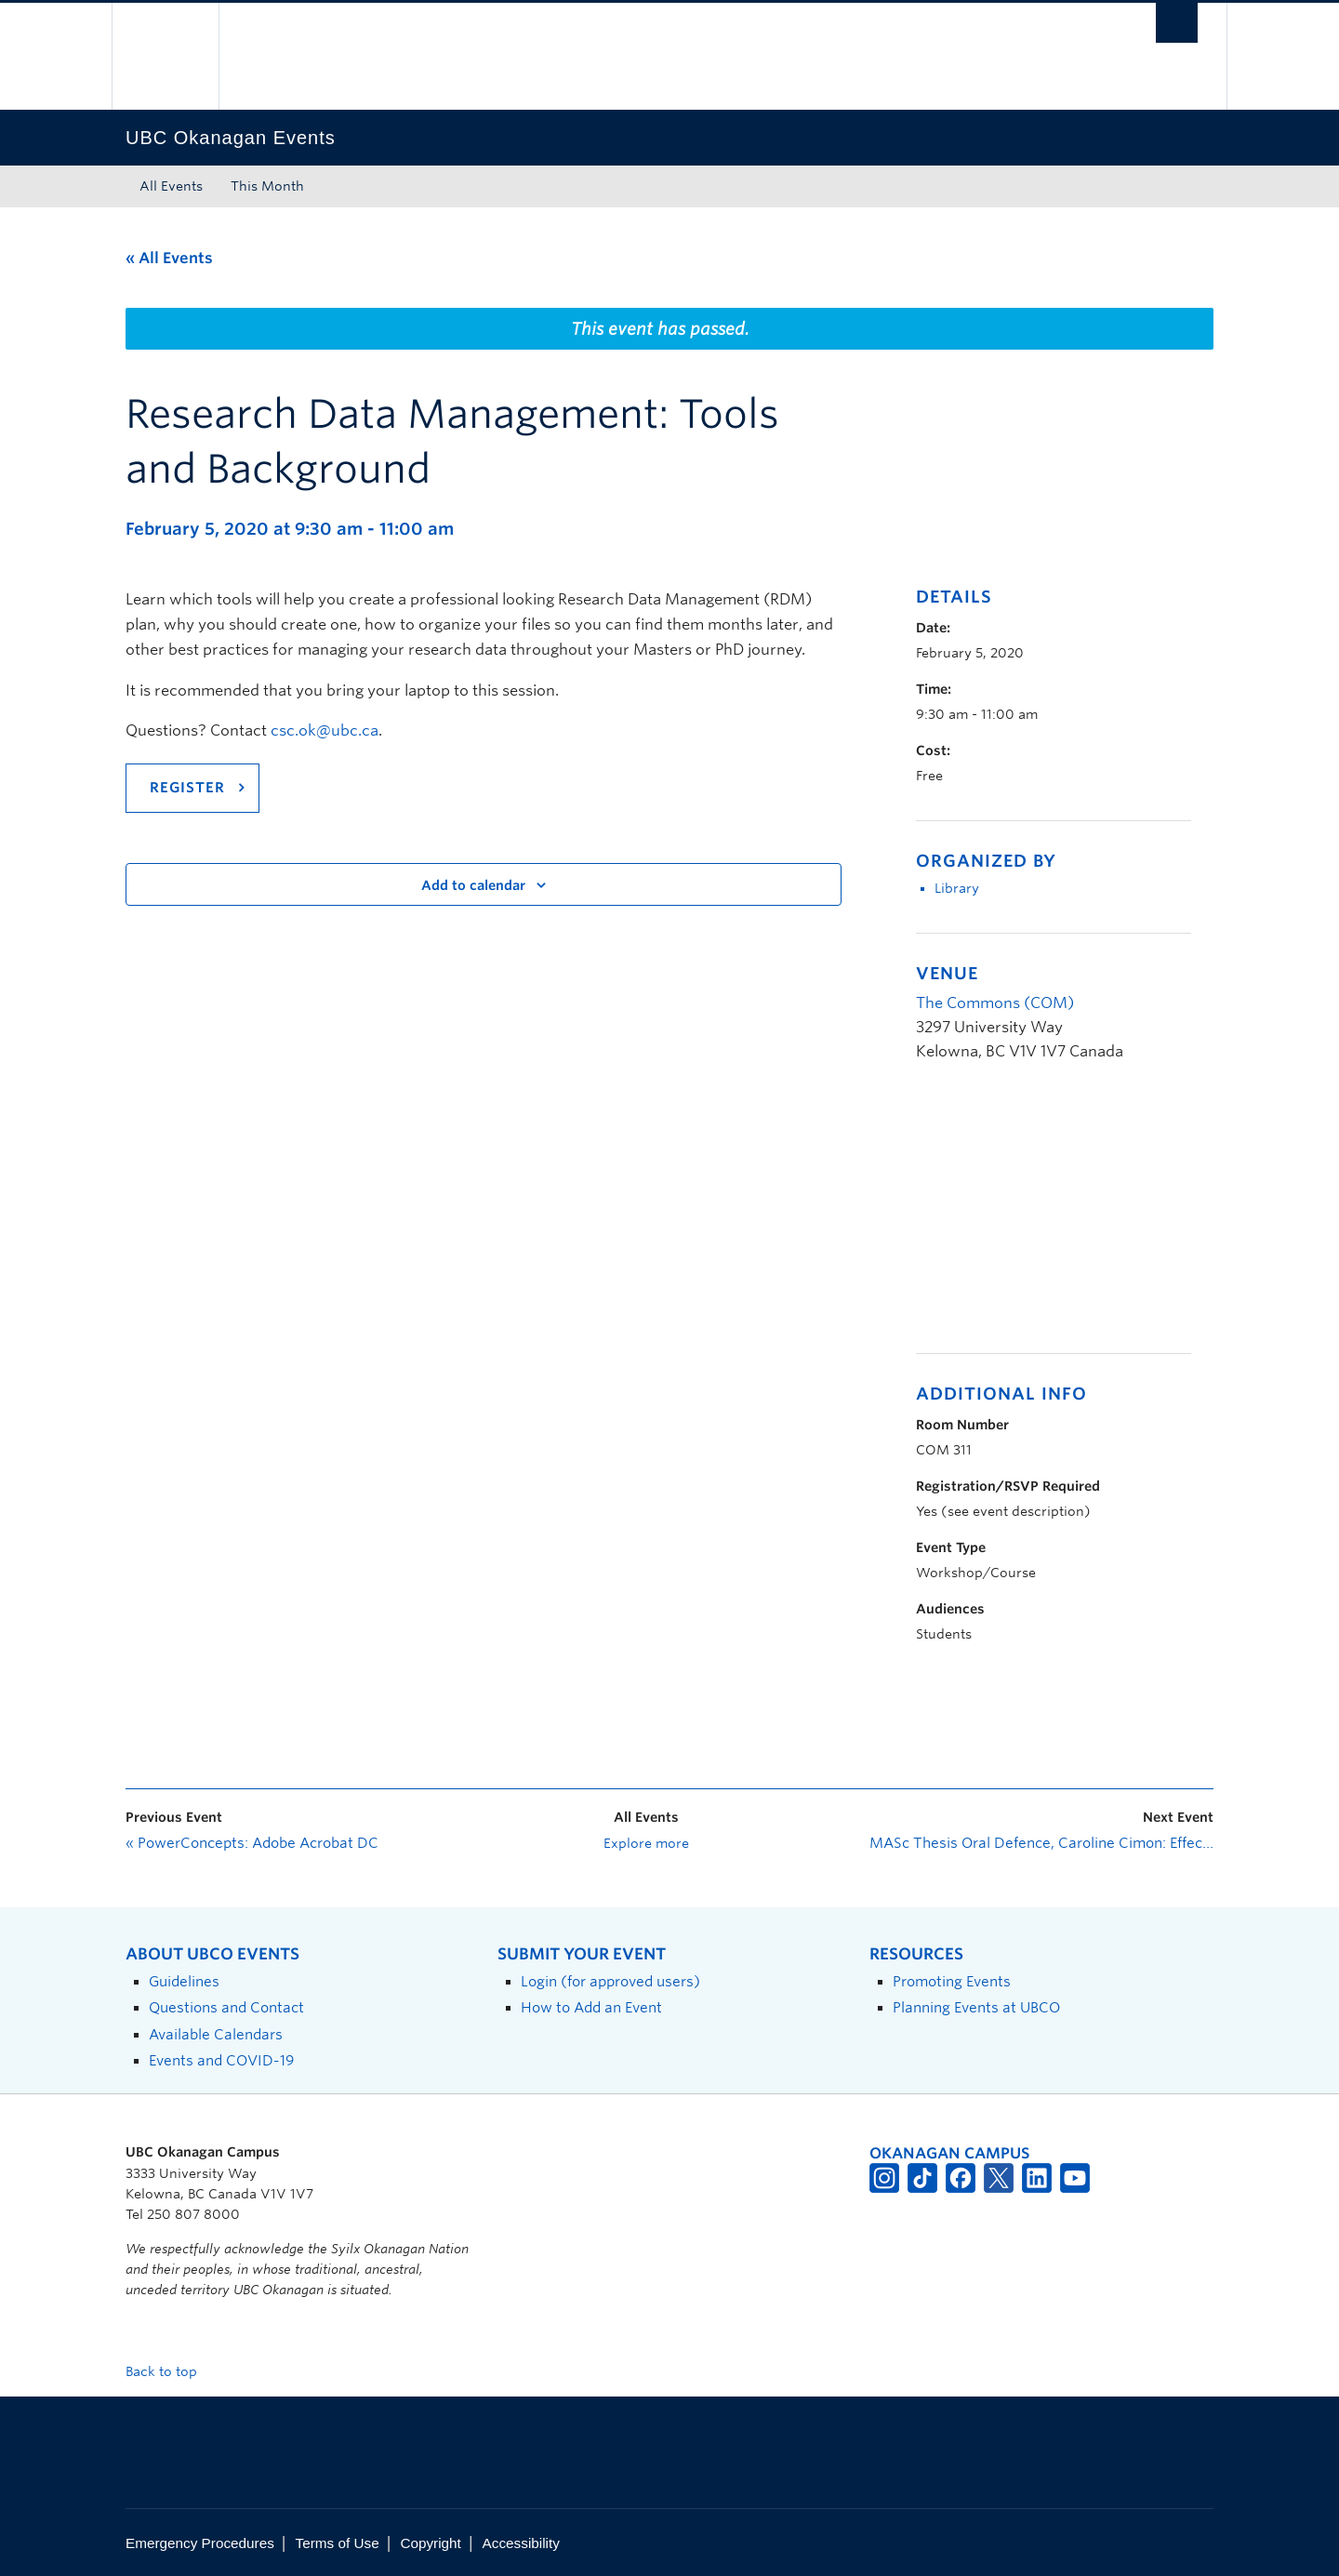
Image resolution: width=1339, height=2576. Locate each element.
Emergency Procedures (200, 2543)
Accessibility (521, 2543)
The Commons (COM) (995, 1003)
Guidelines (184, 1981)
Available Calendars (216, 2034)
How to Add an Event (591, 2007)
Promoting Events (952, 1981)
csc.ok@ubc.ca (324, 730)
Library (957, 888)
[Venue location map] (1014, 1218)
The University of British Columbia (165, 56)
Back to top (170, 2371)
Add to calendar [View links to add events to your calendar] (473, 885)
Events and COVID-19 (221, 2060)
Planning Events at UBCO (976, 2007)
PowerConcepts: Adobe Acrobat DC (252, 1843)
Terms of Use (337, 2543)
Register (187, 787)
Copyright (430, 2543)
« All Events (169, 258)
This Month (267, 186)
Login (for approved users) (610, 1981)
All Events (171, 186)
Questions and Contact (226, 2007)
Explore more (646, 1843)
